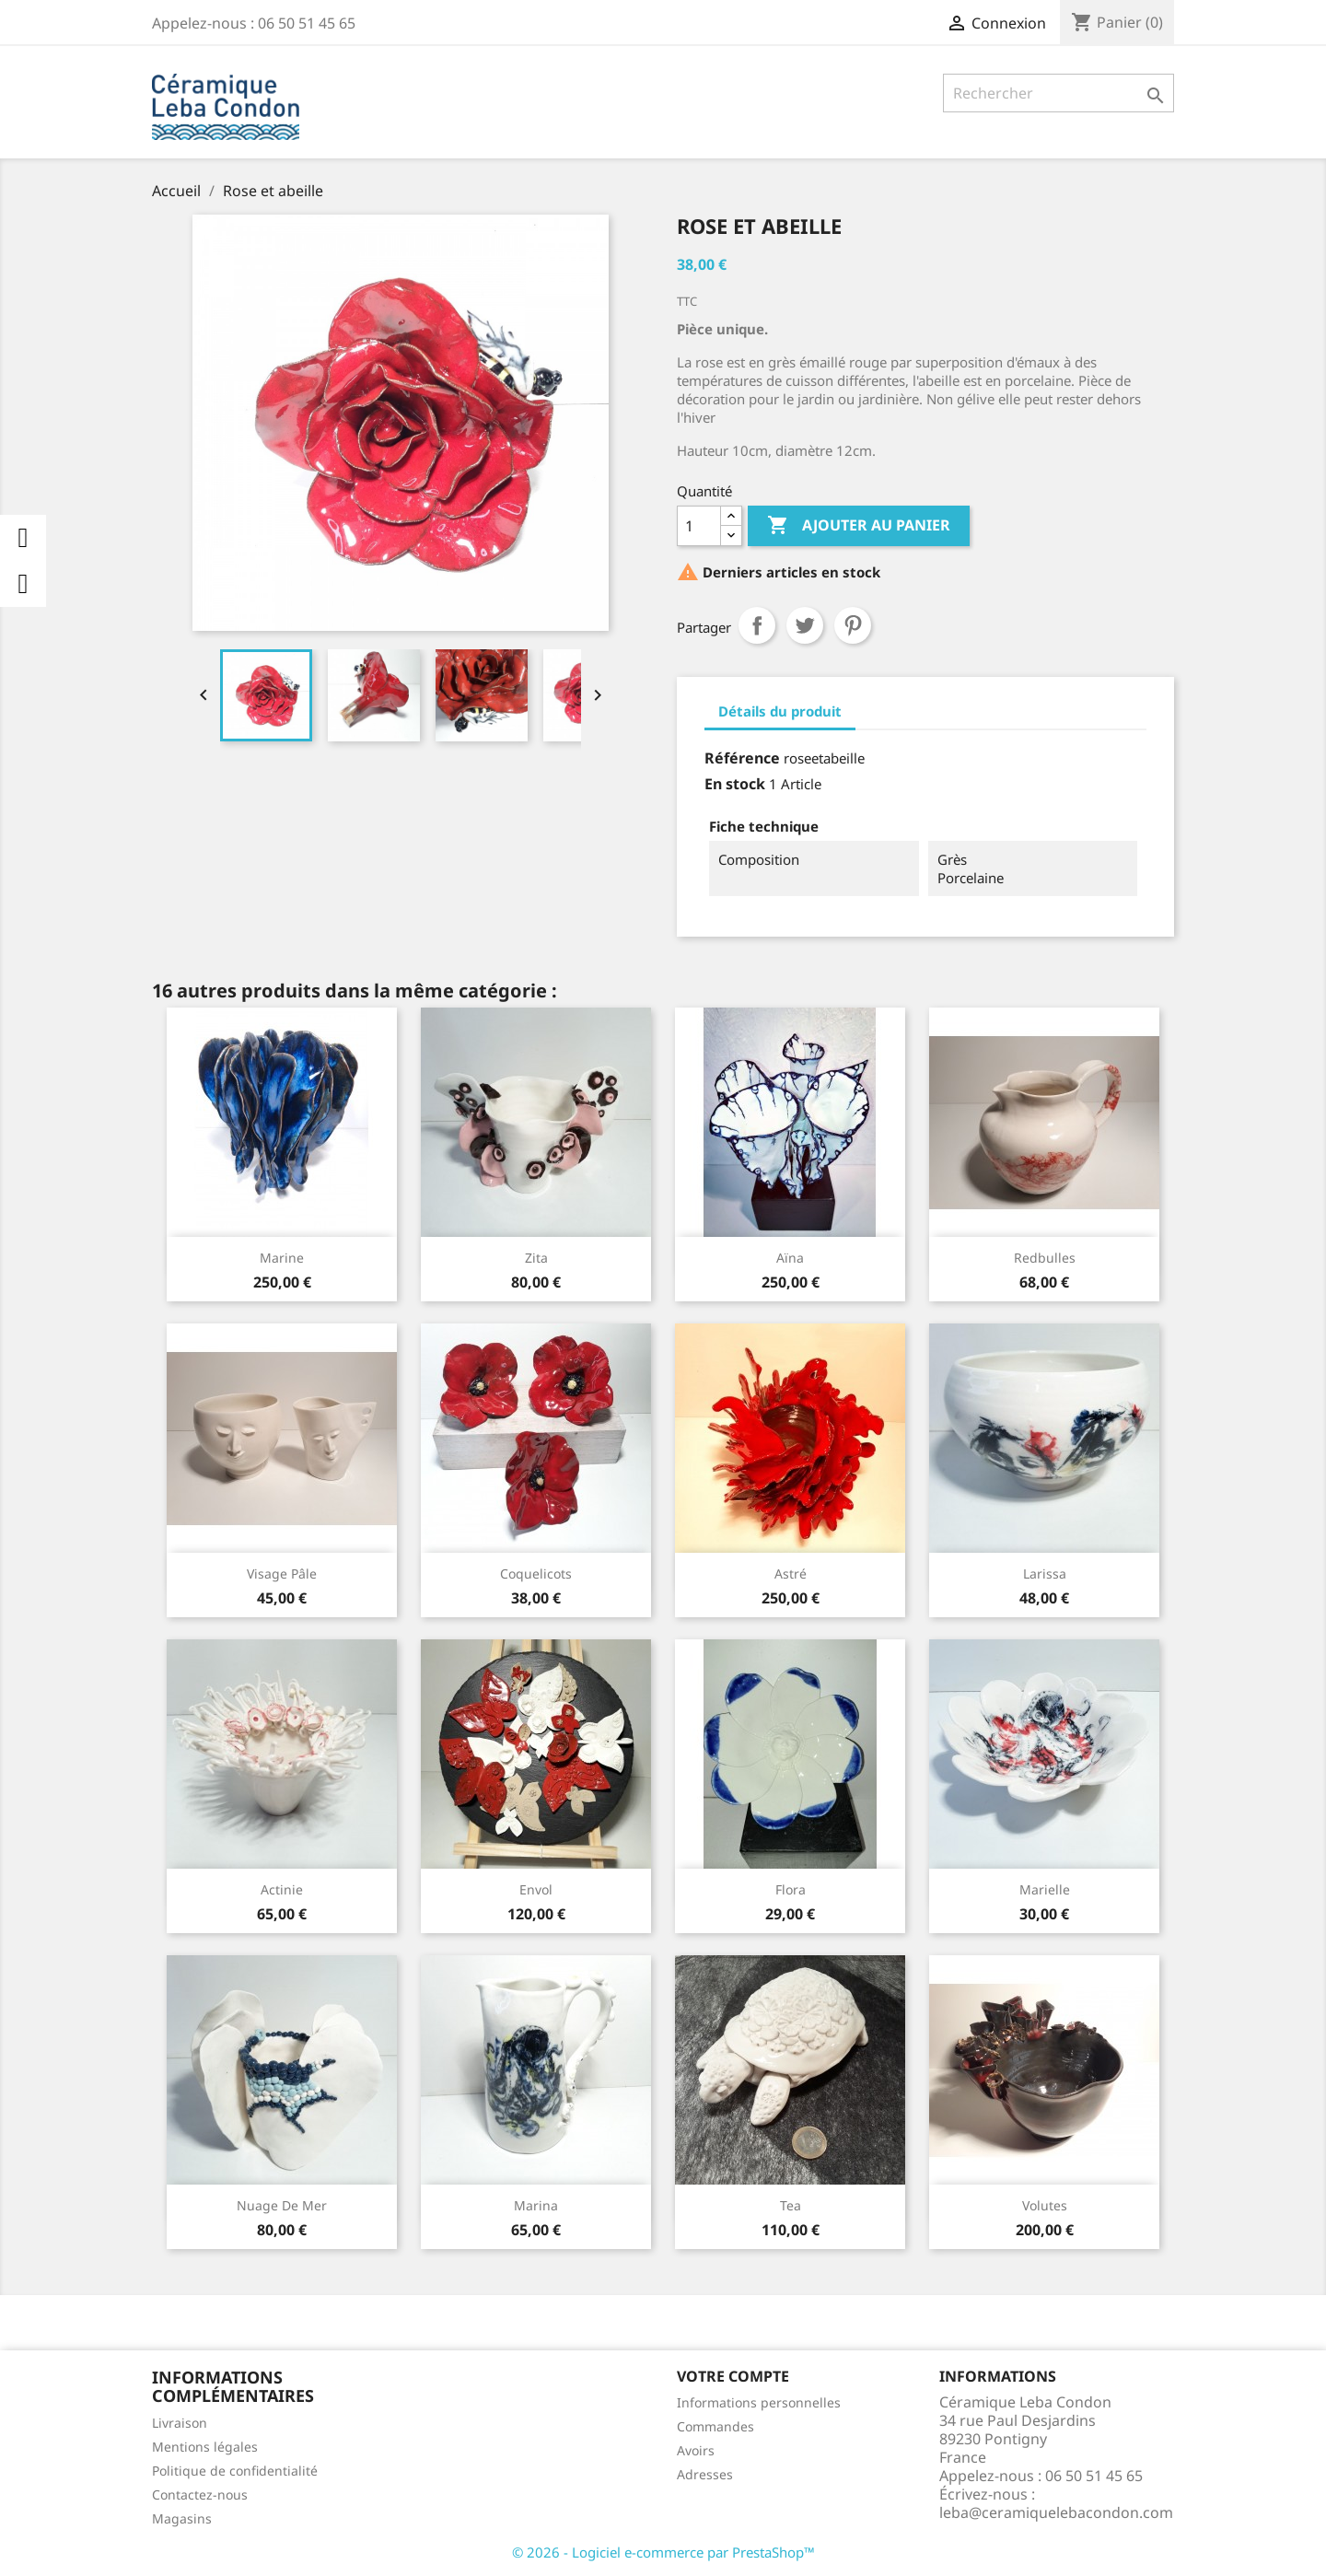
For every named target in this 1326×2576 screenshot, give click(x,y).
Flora (790, 1889)
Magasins (182, 2518)
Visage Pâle (282, 1573)
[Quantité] (699, 526)
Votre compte (733, 2376)
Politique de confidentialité (235, 2470)
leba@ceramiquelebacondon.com (1056, 2512)
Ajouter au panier (858, 526)
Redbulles (1045, 1257)
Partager (757, 625)
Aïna (790, 1257)
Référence (742, 758)
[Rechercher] (1058, 93)
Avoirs (696, 2450)
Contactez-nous (200, 2494)
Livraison (179, 2422)
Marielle (1044, 1889)
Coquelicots (536, 1573)
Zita (536, 1257)
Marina (536, 2205)
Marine (282, 1257)
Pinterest (852, 625)
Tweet (804, 625)
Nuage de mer (282, 2205)
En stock (734, 784)
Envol (535, 1889)
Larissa (1044, 1573)
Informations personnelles (759, 2402)
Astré (790, 1573)
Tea (790, 2205)
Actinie (282, 1889)
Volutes (1044, 2205)
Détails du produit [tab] (780, 711)
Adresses (705, 2474)
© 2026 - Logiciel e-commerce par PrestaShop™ (663, 2552)
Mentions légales (205, 2446)
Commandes (715, 2426)
